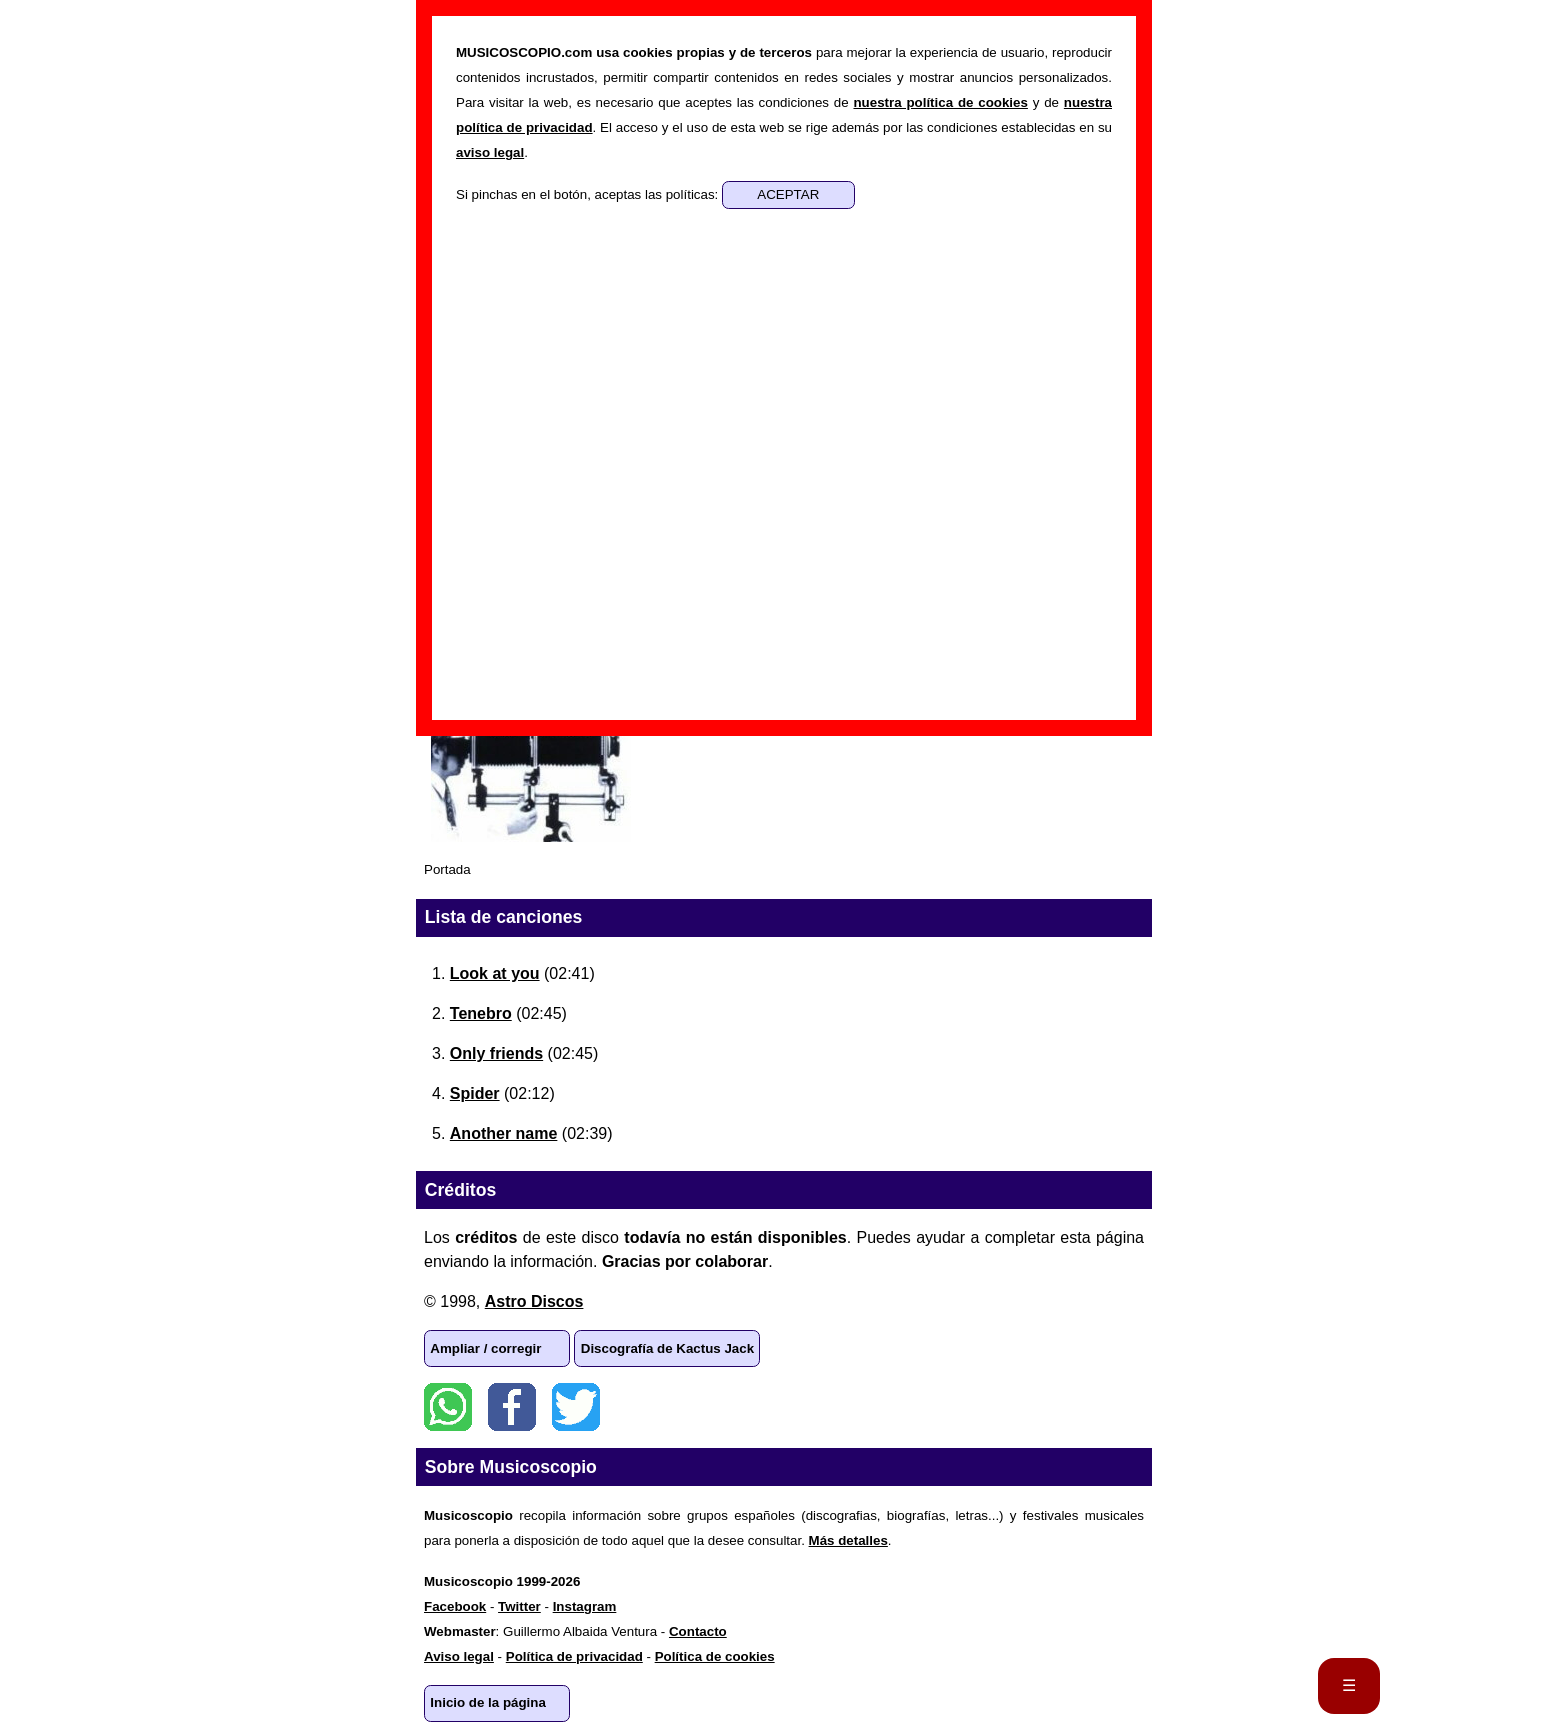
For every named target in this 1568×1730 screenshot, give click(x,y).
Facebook (512, 1407)
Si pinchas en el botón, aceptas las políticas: (589, 194)
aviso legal (490, 152)
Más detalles (848, 1540)
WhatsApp (448, 1407)
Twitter (576, 1407)
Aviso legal (459, 1656)
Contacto (698, 1631)
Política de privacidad (574, 1656)
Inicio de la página (488, 1702)
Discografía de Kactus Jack (667, 1348)
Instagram (585, 1606)
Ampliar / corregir (485, 1348)
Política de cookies (715, 1656)
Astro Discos (534, 1301)
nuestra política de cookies (940, 102)
